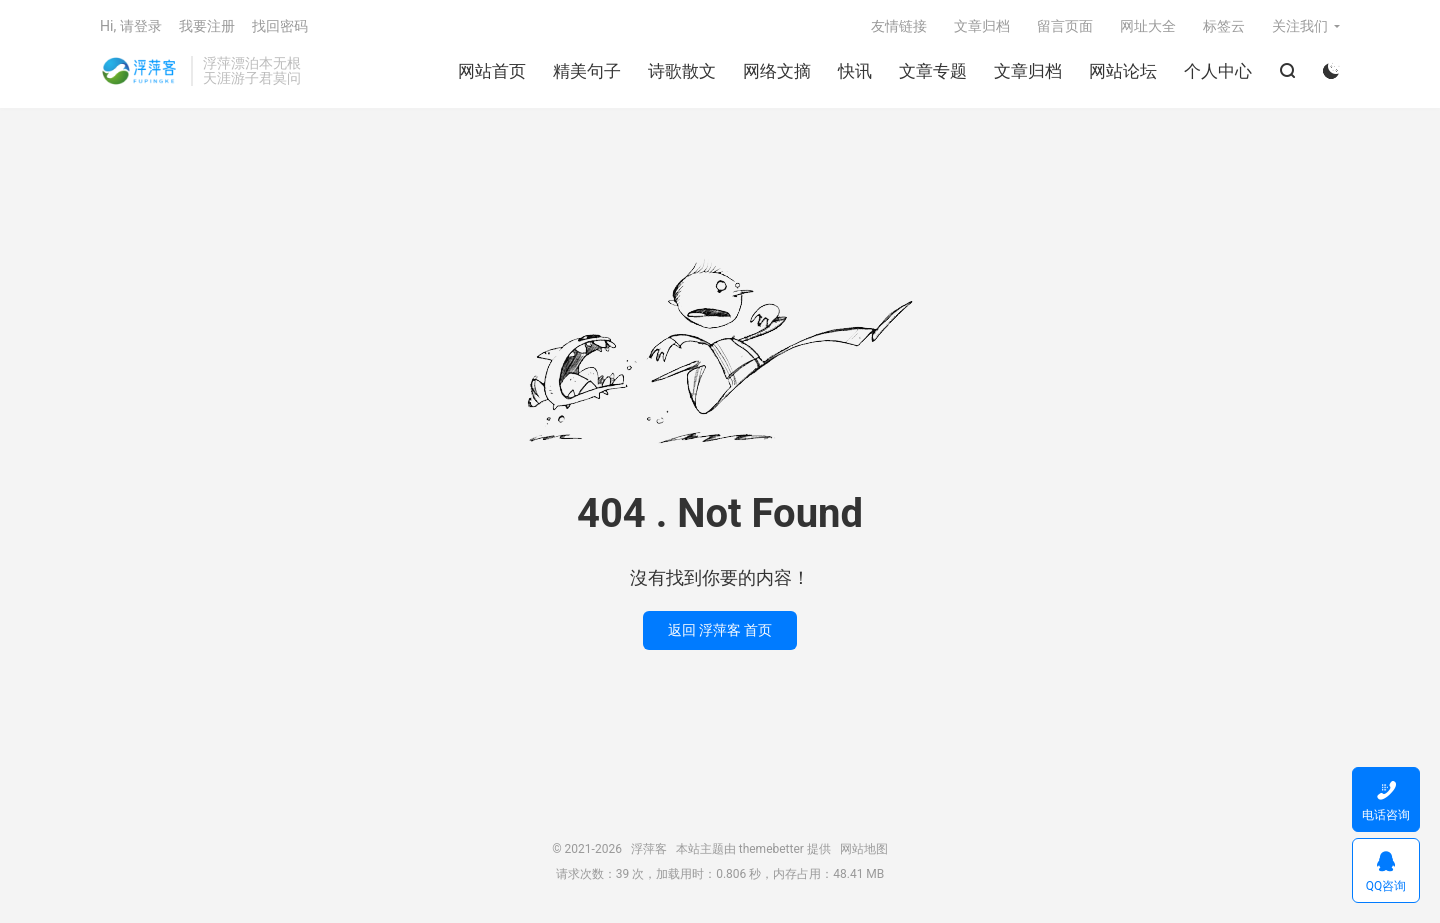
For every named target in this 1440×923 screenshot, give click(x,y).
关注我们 (1300, 26)
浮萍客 (140, 71)
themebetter (771, 849)
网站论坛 (1123, 71)
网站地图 (864, 849)
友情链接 (899, 26)
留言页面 (1065, 26)
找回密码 (280, 26)
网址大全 (1148, 26)
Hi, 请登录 (131, 26)
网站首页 (492, 71)
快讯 (855, 71)
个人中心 (1218, 71)
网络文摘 (777, 71)
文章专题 (933, 71)
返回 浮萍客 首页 (720, 630)
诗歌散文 (682, 71)
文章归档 (1028, 71)
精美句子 (587, 71)
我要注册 (207, 26)
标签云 (1224, 26)
